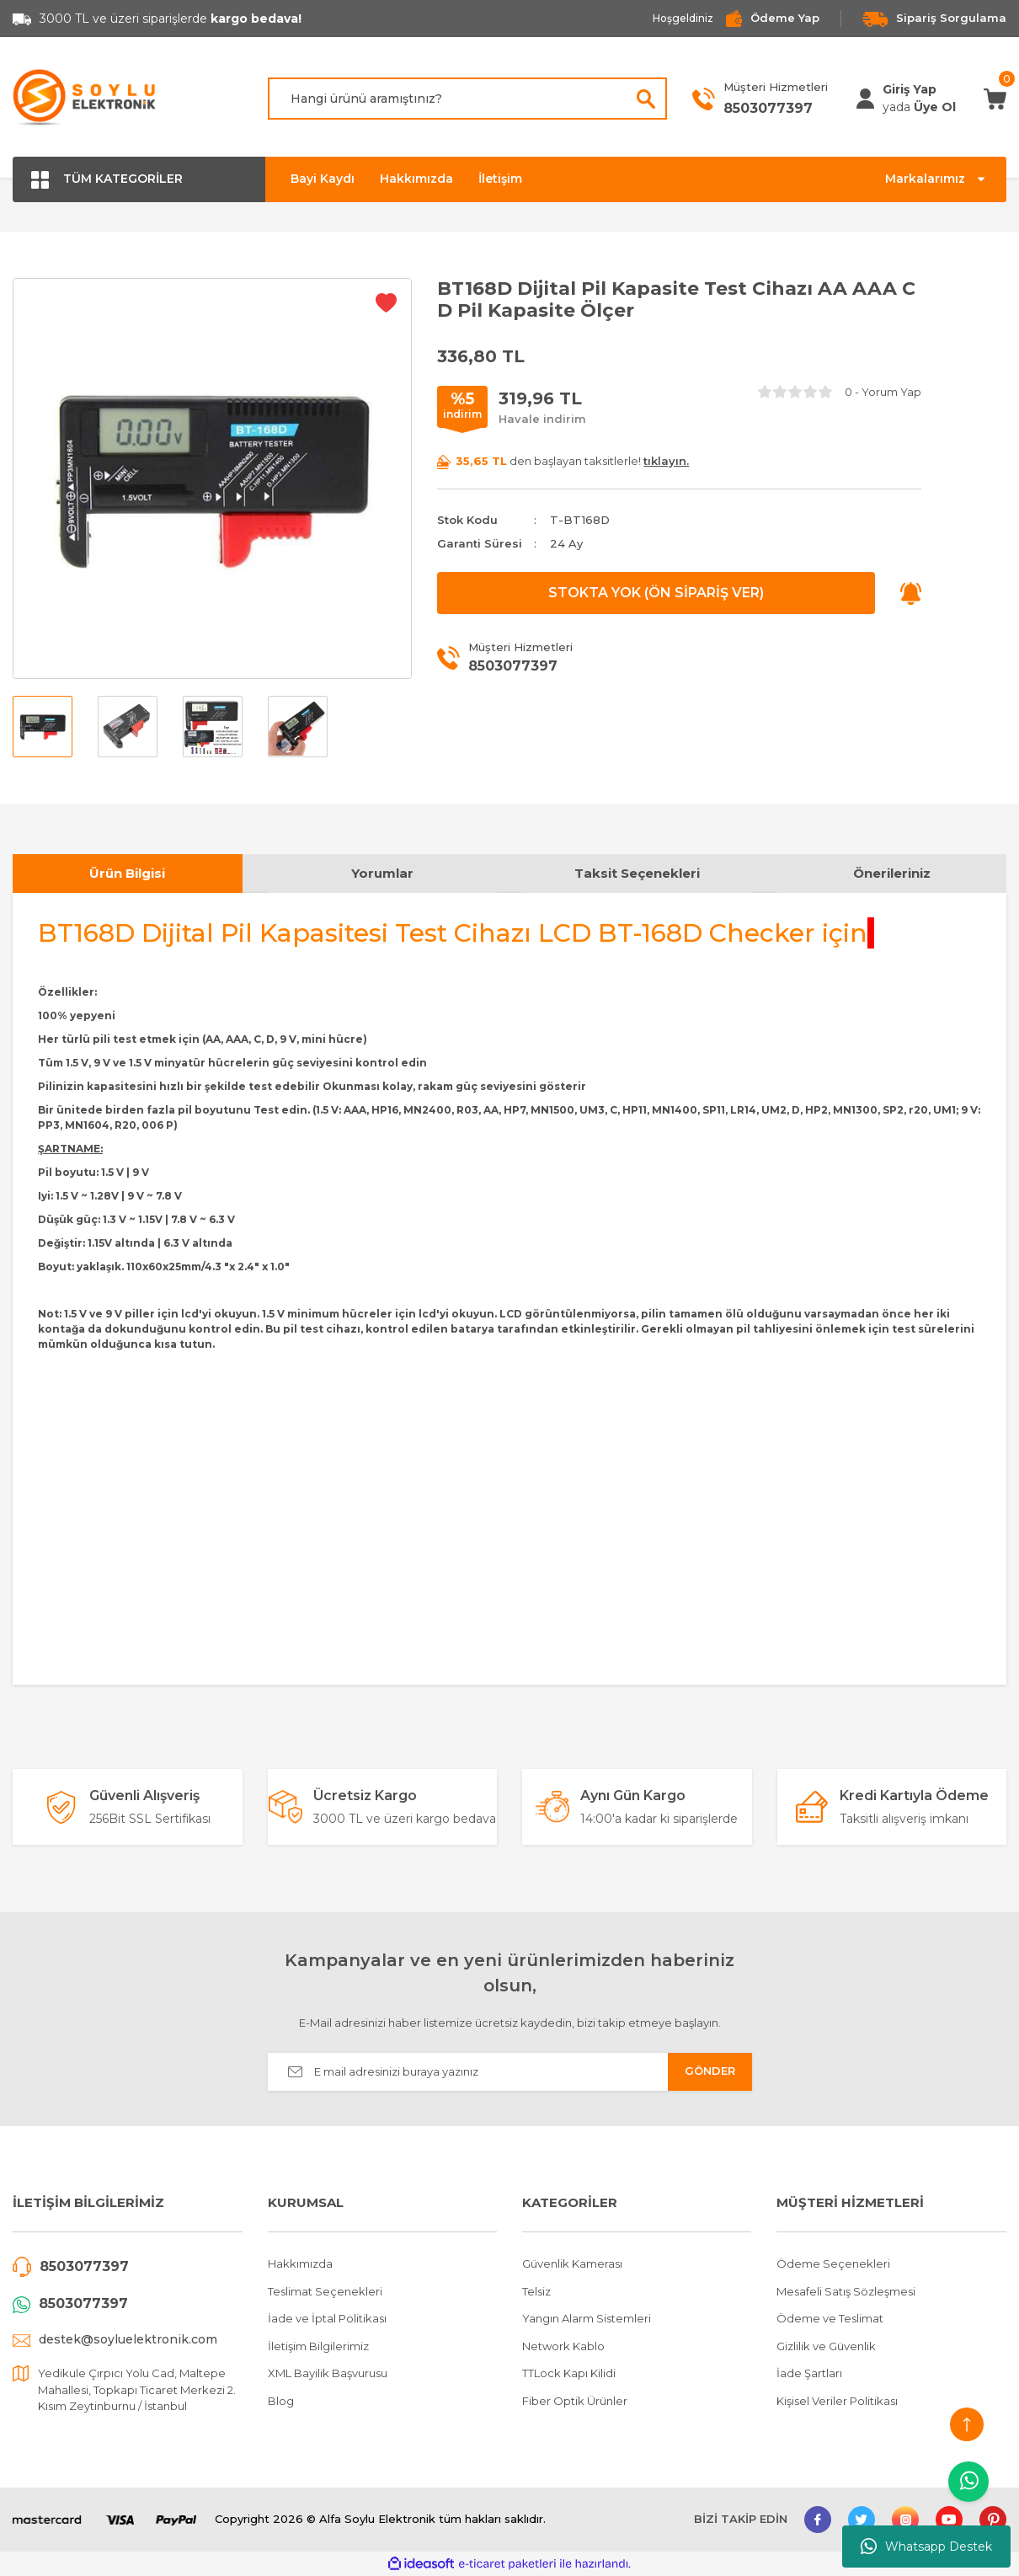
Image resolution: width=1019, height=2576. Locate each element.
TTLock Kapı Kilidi (569, 2373)
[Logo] (85, 99)
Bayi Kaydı (323, 178)
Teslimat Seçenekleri (325, 2291)
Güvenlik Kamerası (572, 2263)
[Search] (467, 98)
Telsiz (536, 2291)
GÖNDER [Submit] (710, 2070)
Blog (281, 2401)
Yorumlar (382, 873)
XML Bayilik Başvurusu (327, 2373)
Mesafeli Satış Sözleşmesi (845, 2291)
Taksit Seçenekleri (637, 873)
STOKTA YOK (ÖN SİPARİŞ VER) (656, 593)
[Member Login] (865, 98)
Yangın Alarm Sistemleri (586, 2318)
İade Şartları (809, 2373)
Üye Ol (935, 107)
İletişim (500, 178)
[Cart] (995, 98)
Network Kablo (563, 2346)
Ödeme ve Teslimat (829, 2318)
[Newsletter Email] (510, 2072)
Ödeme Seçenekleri (833, 2263)
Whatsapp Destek (926, 2546)
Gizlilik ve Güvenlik (826, 2346)
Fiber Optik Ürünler (574, 2401)
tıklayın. (666, 461)
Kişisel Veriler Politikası (837, 2401)
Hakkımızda (416, 178)
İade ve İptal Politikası (327, 2318)
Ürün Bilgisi (127, 873)
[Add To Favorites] (386, 302)
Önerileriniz (892, 873)
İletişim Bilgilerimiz (318, 2346)
